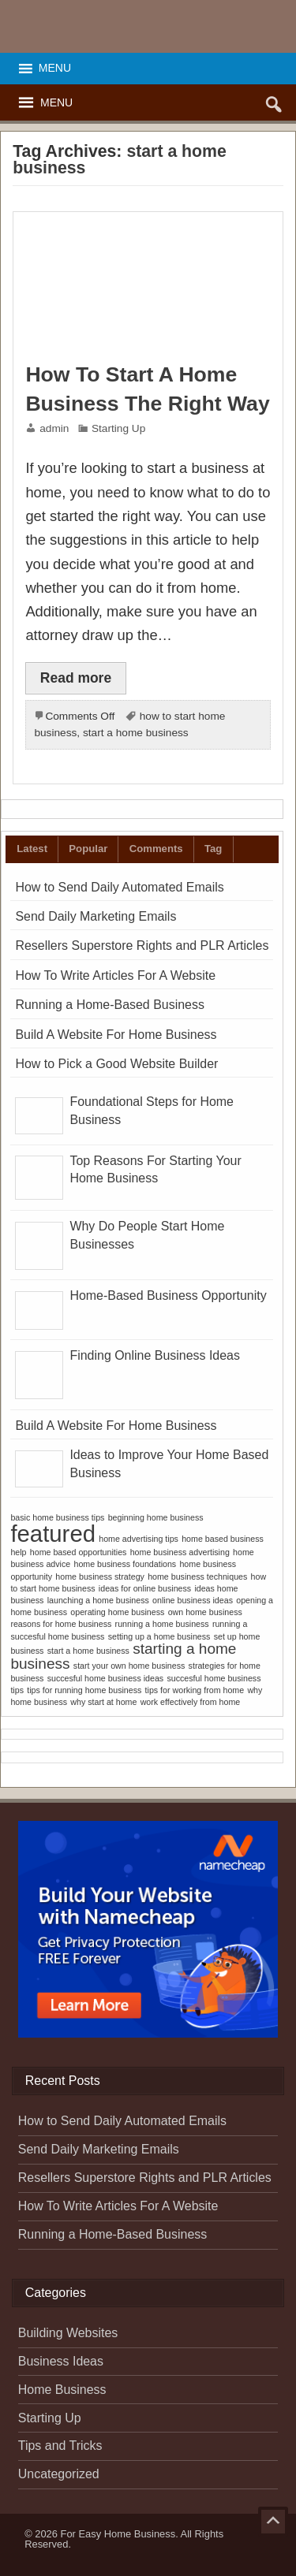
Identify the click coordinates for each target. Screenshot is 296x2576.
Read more (75, 678)
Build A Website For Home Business (115, 1034)
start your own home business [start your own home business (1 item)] (129, 1665)
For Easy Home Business (118, 2534)
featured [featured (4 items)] (53, 1534)
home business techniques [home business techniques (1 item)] (197, 1576)
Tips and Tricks (60, 2445)
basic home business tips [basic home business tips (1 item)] (57, 1517)
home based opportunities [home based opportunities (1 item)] (78, 1552)
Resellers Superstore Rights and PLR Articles (141, 945)
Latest (32, 848)
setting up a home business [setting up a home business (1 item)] (159, 1636)
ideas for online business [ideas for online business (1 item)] (145, 1588)
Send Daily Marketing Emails (95, 916)
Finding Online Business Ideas (154, 1355)
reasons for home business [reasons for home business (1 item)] (60, 1624)
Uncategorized (58, 2474)
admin (54, 428)
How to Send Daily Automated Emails (119, 887)
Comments (156, 848)
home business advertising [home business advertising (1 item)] (180, 1552)
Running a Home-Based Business (109, 1004)
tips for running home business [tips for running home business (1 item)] (84, 1690)
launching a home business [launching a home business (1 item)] (98, 1600)
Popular (88, 848)
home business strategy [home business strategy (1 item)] (99, 1576)
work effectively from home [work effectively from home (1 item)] (191, 1702)
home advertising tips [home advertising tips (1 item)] (138, 1538)
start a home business (136, 733)
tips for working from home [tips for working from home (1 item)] (195, 1690)
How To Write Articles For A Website (115, 975)
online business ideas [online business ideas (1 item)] (192, 1600)
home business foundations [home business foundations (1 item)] (124, 1564)
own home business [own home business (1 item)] (205, 1612)
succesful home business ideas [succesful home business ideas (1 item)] (105, 1678)
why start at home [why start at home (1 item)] (103, 1702)
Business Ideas (60, 2361)
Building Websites (68, 2333)
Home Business (62, 2389)
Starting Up (118, 428)
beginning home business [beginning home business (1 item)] (156, 1517)
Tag (213, 848)
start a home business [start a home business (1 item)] (88, 1650)
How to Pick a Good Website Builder (116, 1063)
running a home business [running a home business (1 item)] (162, 1624)
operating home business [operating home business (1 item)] (117, 1612)
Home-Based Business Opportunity (167, 1295)
